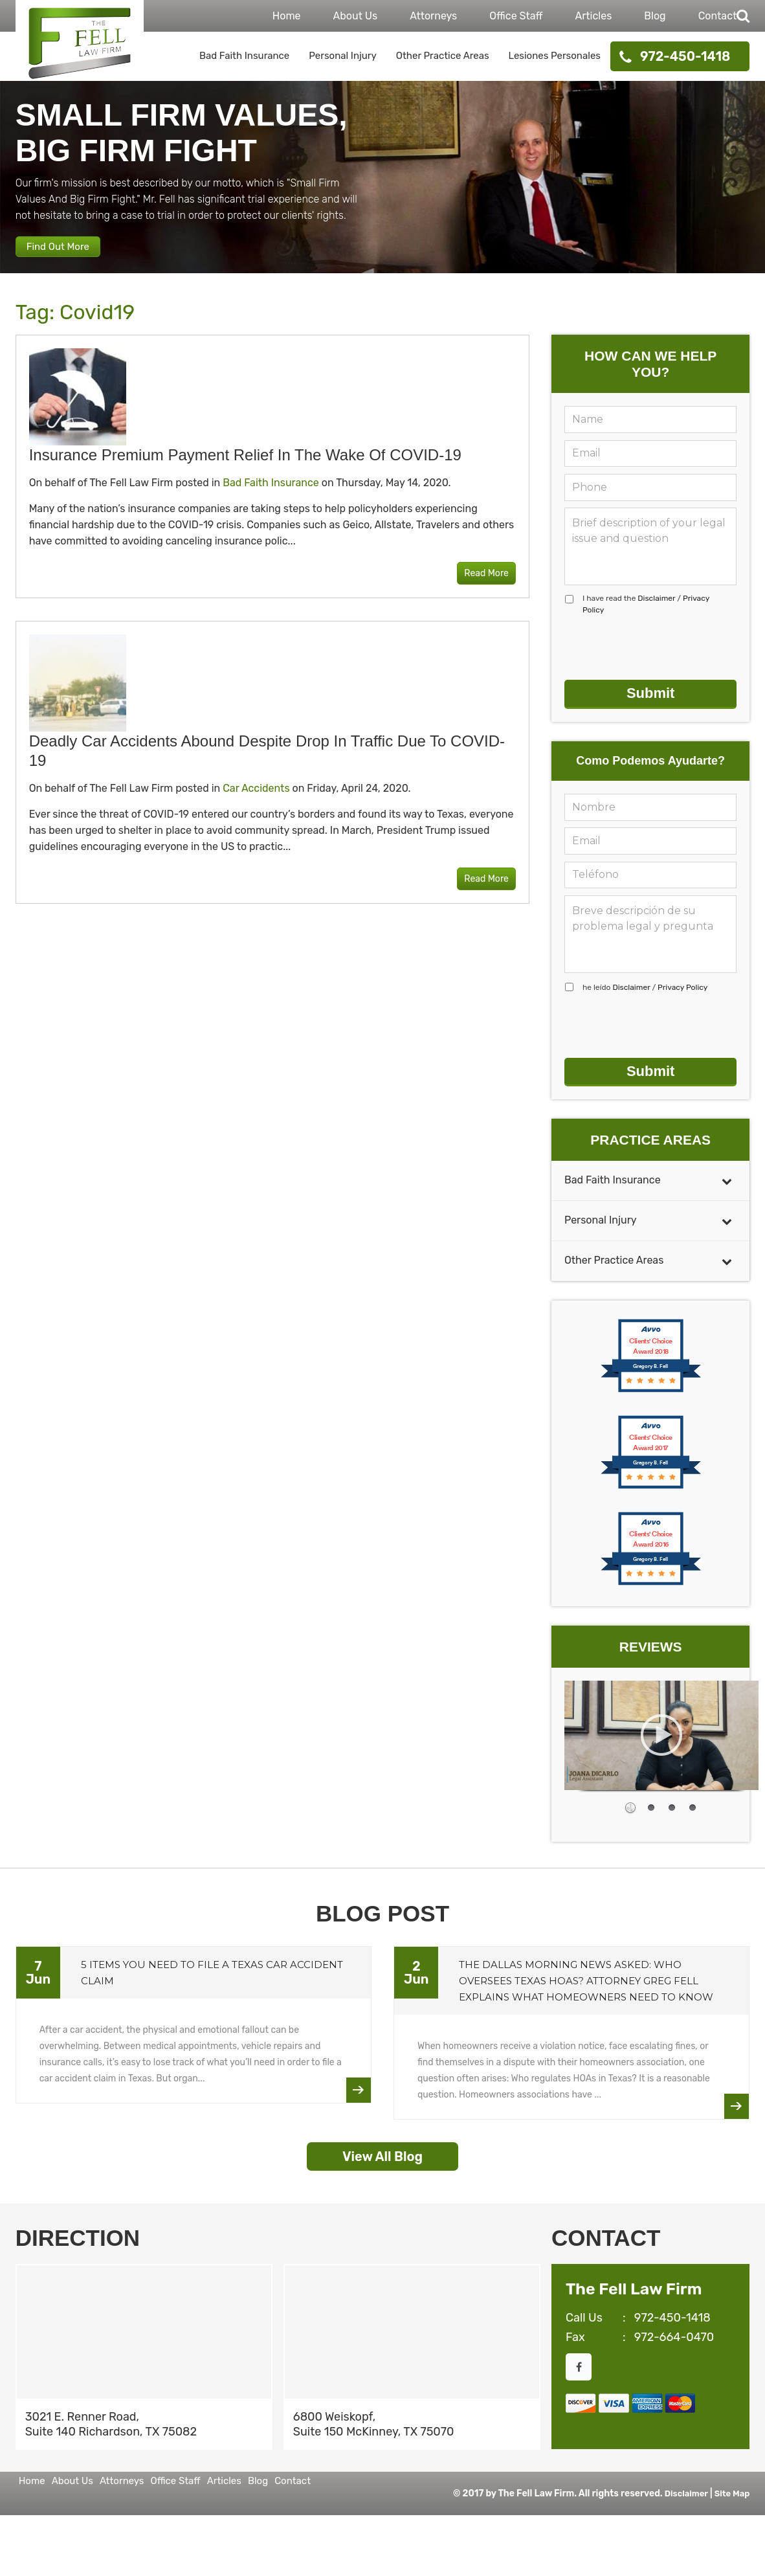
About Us (355, 16)
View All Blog (382, 2171)
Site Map (731, 2508)
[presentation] (662, 663)
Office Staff (515, 16)
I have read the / (645, 619)
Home (286, 16)
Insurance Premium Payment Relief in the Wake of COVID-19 (245, 469)
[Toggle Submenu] (726, 1195)
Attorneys (433, 16)
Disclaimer (656, 613)
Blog (654, 16)
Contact (717, 16)
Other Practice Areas (442, 56)
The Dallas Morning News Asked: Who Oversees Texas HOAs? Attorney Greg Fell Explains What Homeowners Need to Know (586, 1995)
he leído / (644, 1002)
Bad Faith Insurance (244, 56)
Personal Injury (343, 56)
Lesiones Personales (555, 56)
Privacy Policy (682, 1002)
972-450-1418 (685, 56)
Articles (593, 16)
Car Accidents (256, 804)
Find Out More (71, 255)
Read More (477, 589)
